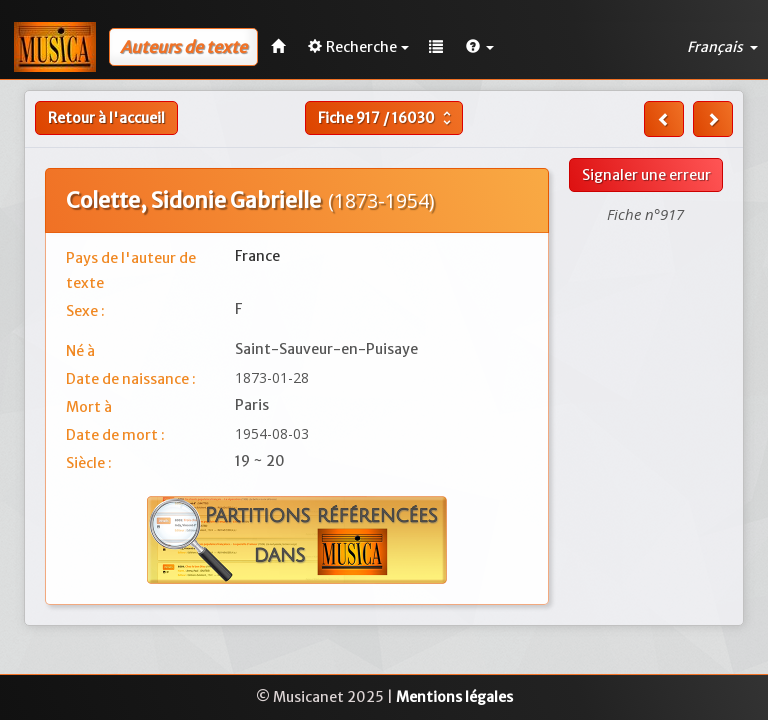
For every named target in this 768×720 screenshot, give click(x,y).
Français (722, 47)
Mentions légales (454, 697)
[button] (480, 47)
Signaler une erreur (646, 175)
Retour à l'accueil (106, 118)
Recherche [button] (358, 47)
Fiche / (387, 118)
